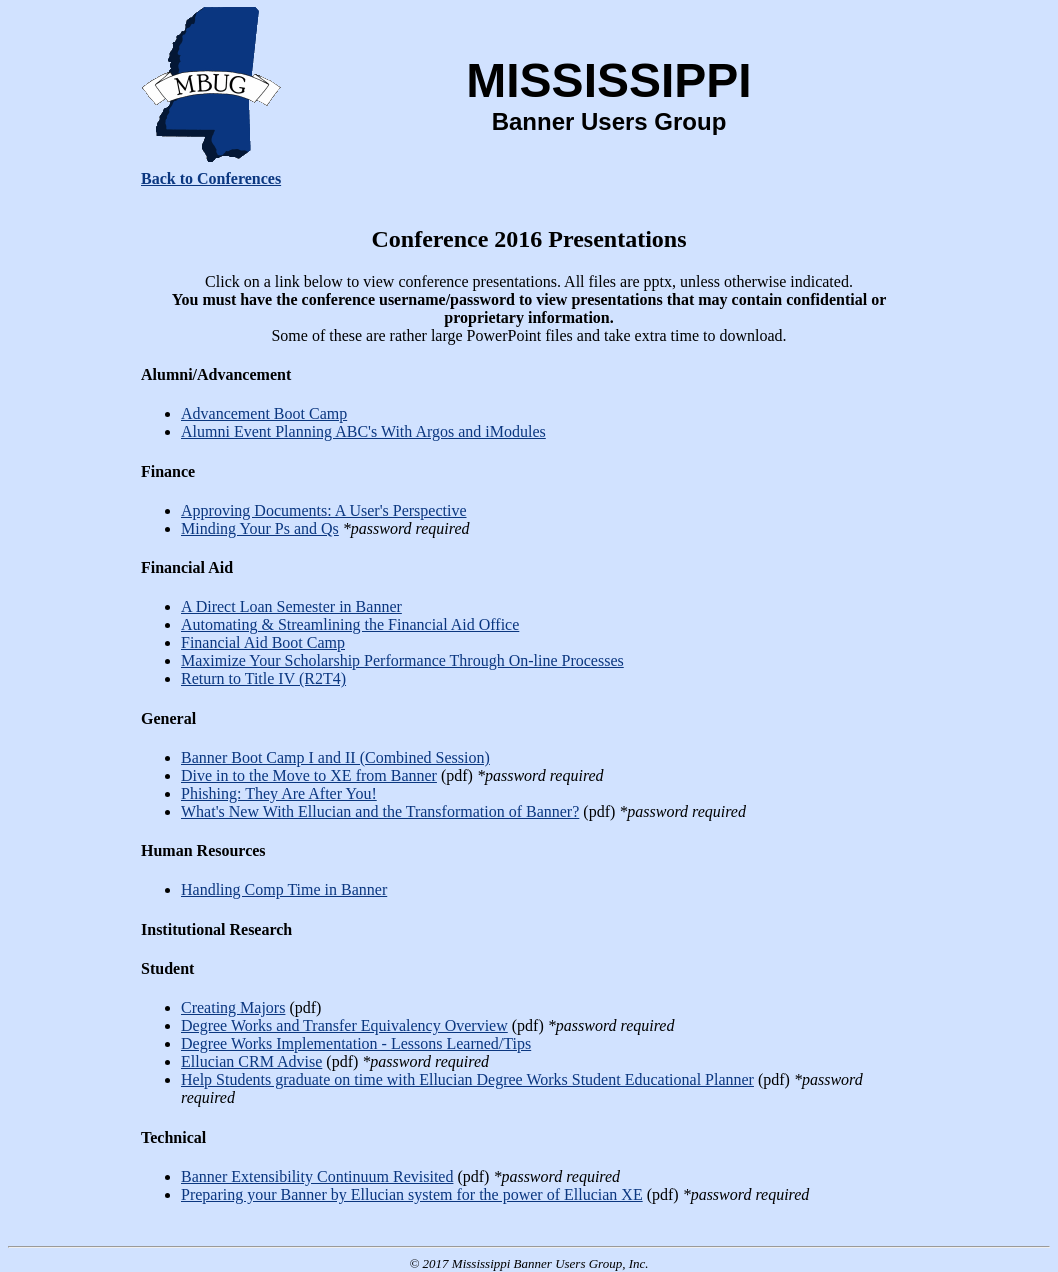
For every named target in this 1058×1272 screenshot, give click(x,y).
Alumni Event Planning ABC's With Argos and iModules (363, 431)
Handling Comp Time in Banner (284, 889)
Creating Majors (233, 1007)
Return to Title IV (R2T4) (263, 678)
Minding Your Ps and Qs (260, 528)
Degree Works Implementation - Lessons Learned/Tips (356, 1043)
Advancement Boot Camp (264, 413)
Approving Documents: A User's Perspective (324, 510)
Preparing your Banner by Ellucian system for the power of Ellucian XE (412, 1194)
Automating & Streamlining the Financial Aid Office (350, 624)
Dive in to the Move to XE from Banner (309, 775)
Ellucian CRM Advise (251, 1061)
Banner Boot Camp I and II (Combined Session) (335, 757)
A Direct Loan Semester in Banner (291, 606)
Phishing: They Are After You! (279, 793)
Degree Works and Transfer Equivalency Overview (344, 1025)
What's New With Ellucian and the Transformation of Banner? (380, 811)
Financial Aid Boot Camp (263, 642)
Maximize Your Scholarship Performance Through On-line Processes (402, 660)
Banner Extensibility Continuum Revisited (317, 1176)
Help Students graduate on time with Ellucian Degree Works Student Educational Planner (467, 1079)
